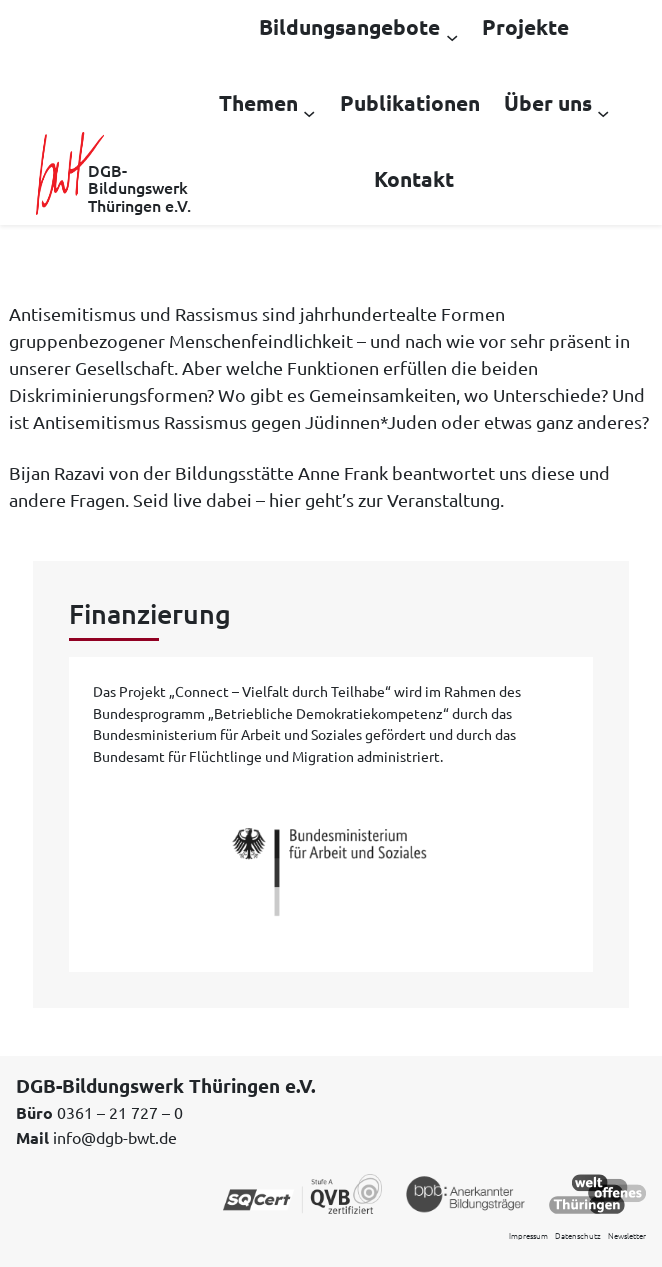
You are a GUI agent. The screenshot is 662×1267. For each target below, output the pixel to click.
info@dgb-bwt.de (115, 1137)
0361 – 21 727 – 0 (120, 1112)
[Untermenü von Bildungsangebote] (452, 36)
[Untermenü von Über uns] (603, 112)
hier (285, 499)
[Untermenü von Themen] (309, 112)
